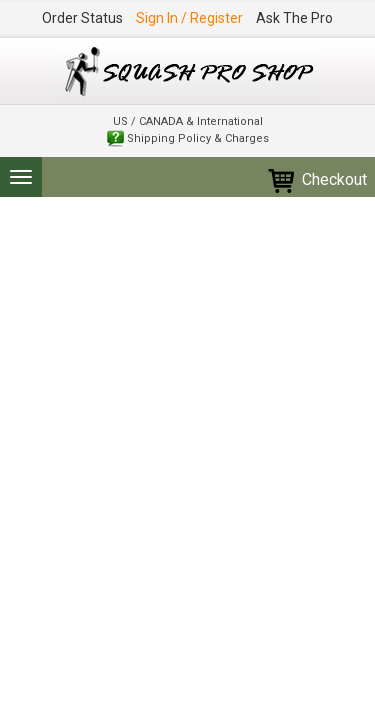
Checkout (316, 179)
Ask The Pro (294, 18)
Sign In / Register (189, 18)
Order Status (82, 18)
